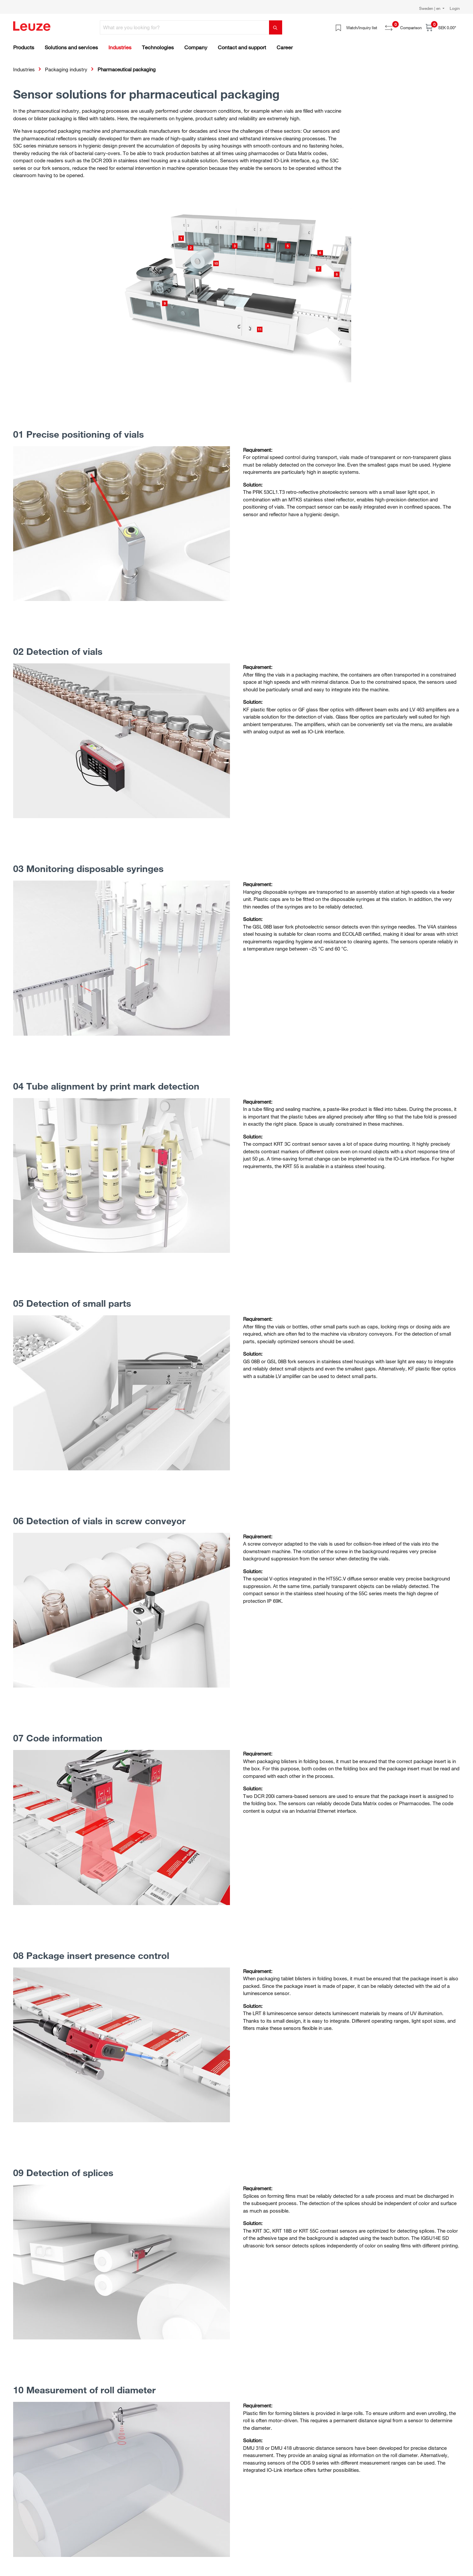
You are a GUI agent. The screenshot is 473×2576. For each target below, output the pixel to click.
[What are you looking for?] (184, 27)
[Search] (275, 27)
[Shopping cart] (441, 27)
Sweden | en (430, 8)
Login (455, 8)
